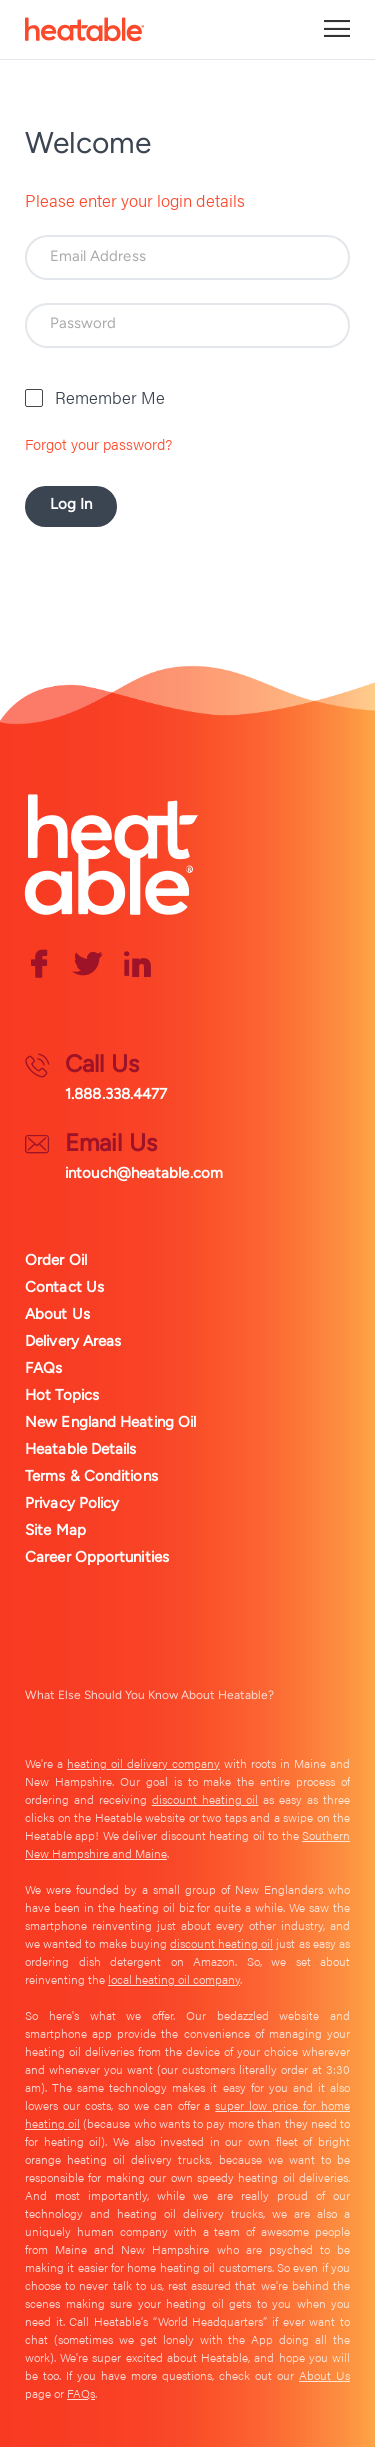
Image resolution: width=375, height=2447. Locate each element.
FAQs (43, 1368)
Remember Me (110, 397)
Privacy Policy (72, 1503)
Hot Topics (62, 1395)
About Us (57, 1314)
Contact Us (64, 1287)
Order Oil (56, 1260)
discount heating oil (205, 1799)
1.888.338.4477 (116, 1094)
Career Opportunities (97, 1557)
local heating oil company (174, 1979)
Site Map (55, 1530)
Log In (71, 504)
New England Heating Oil (110, 1422)
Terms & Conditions (91, 1476)
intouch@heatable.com (144, 1173)
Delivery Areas (73, 1341)
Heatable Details (81, 1449)
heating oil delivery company (143, 1763)
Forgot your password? (98, 443)
